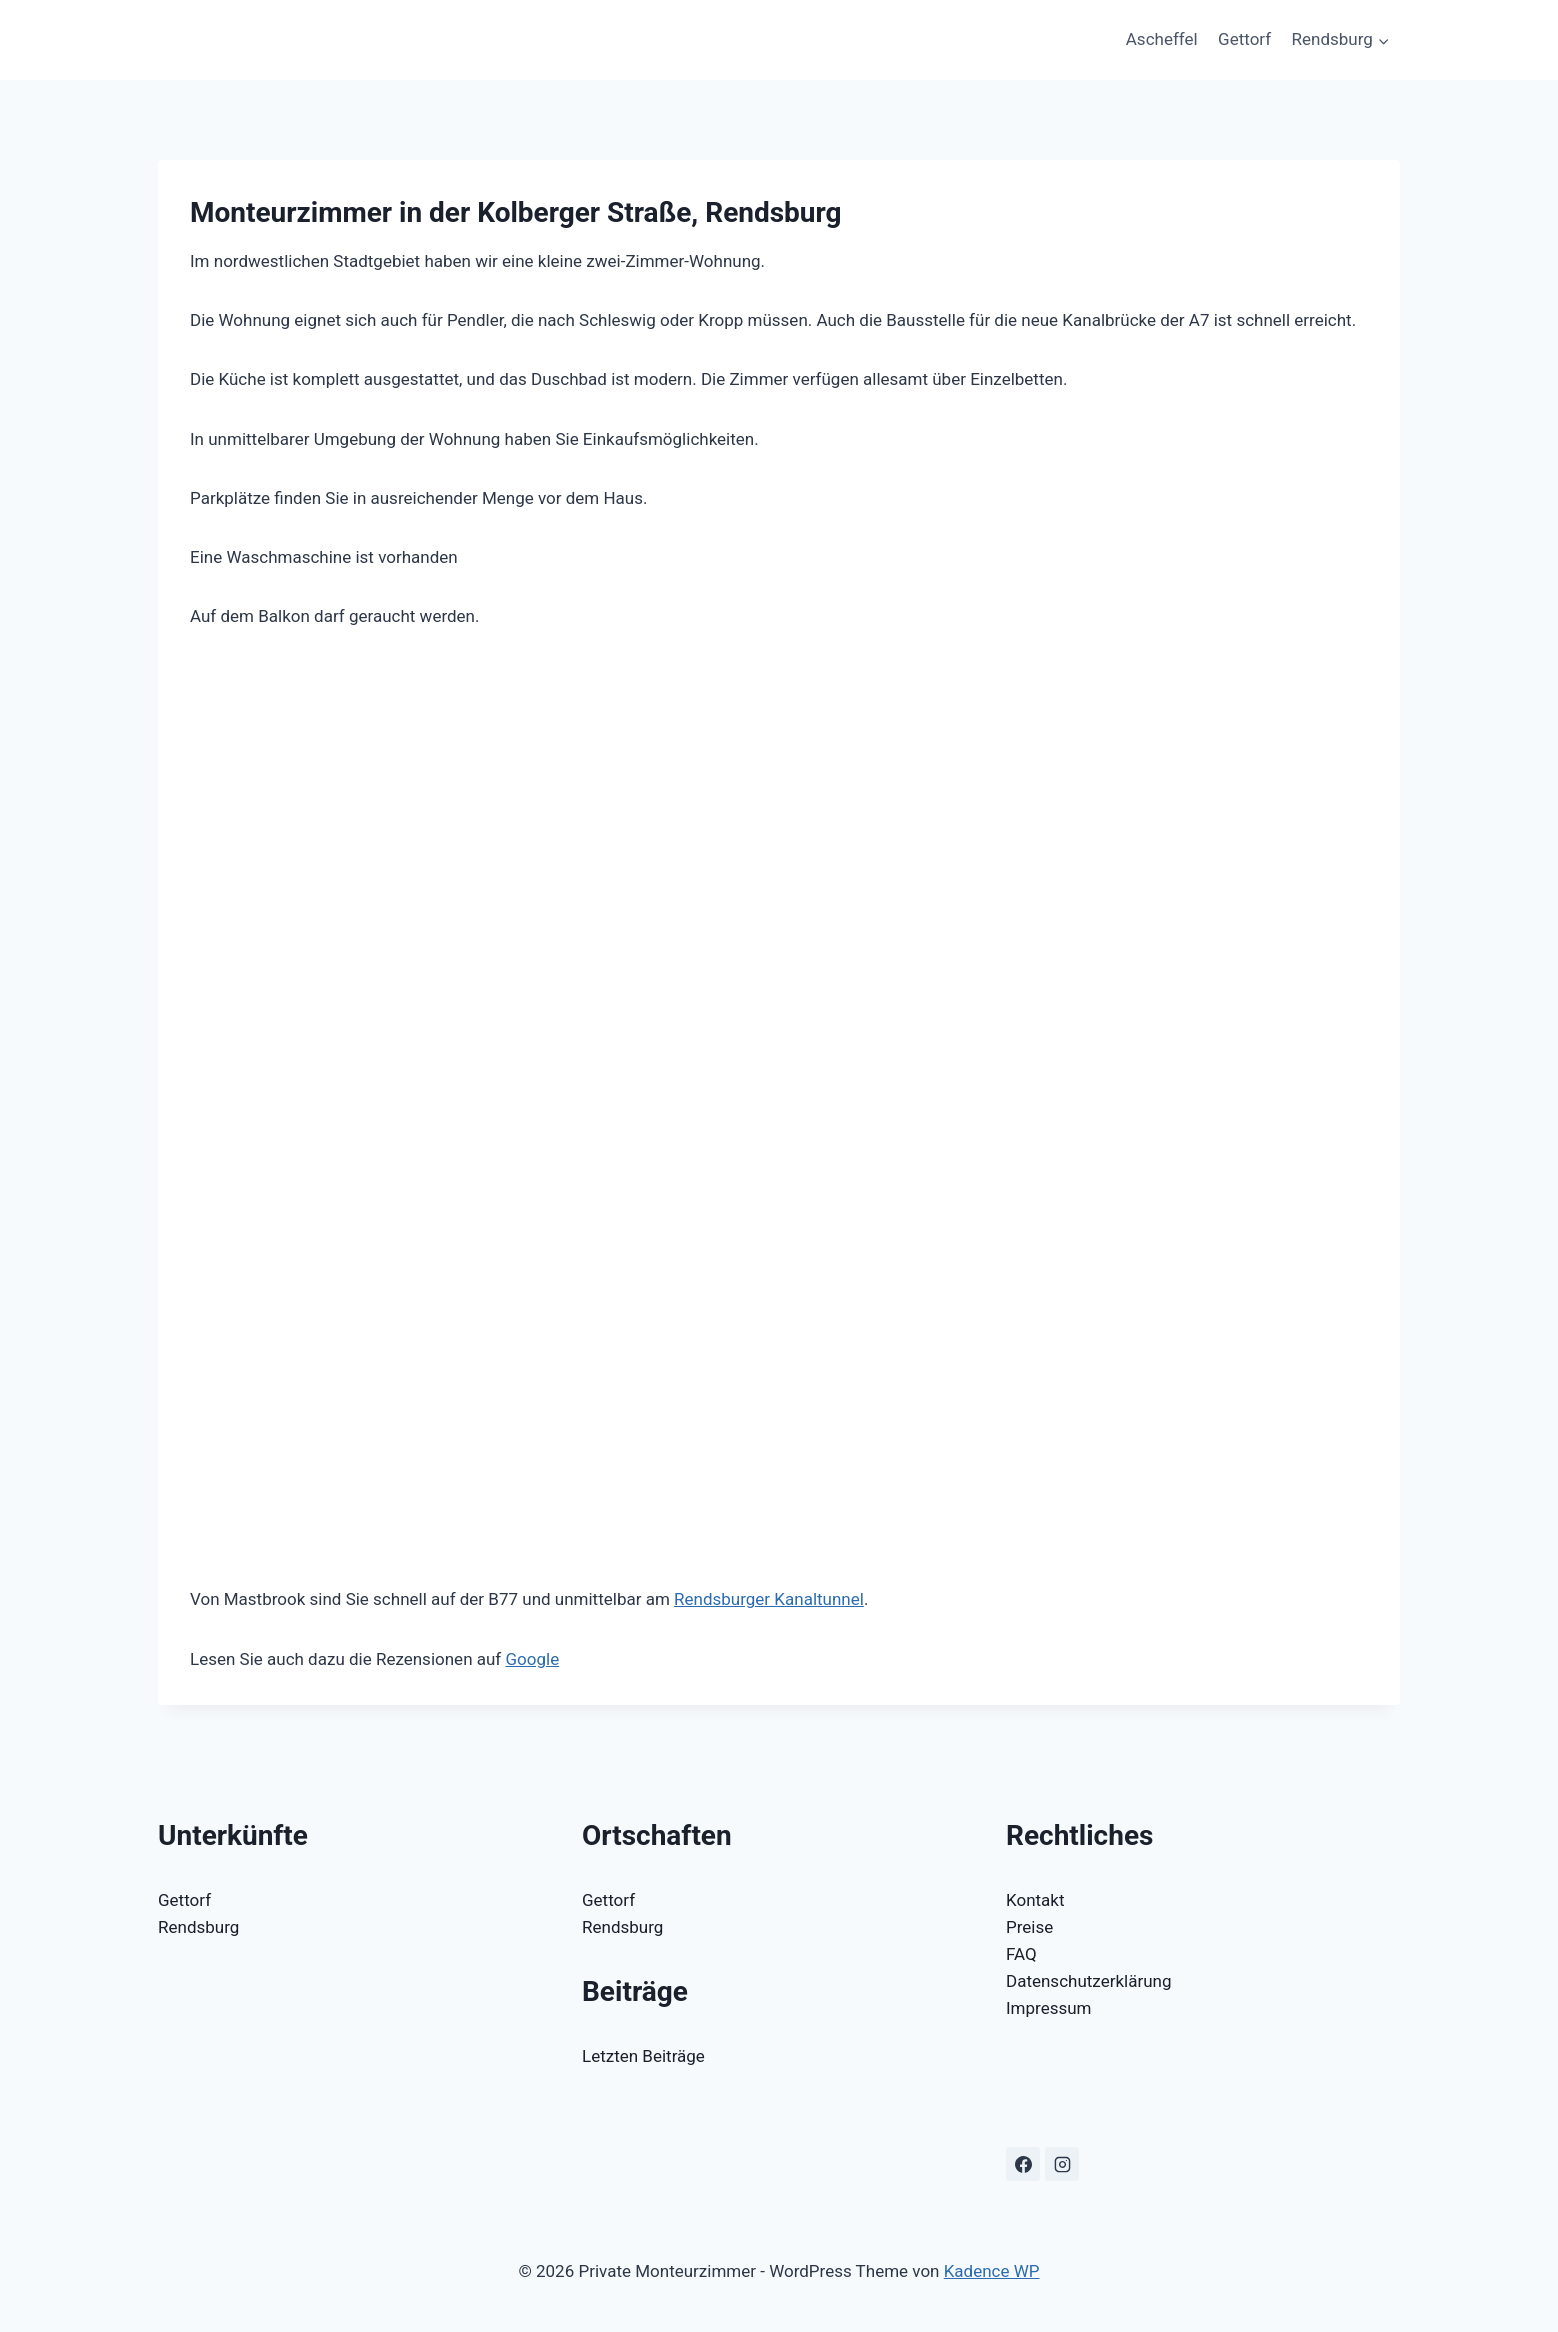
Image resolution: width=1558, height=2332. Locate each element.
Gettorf (1244, 39)
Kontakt (1035, 1900)
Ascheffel (1162, 39)
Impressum (1049, 2008)
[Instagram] (1062, 2164)
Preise (1029, 1927)
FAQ (1021, 1954)
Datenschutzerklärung (1088, 1981)
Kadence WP (992, 2271)
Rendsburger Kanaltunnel (769, 1599)
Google (532, 1659)
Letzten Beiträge (643, 2056)
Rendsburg (198, 1927)
